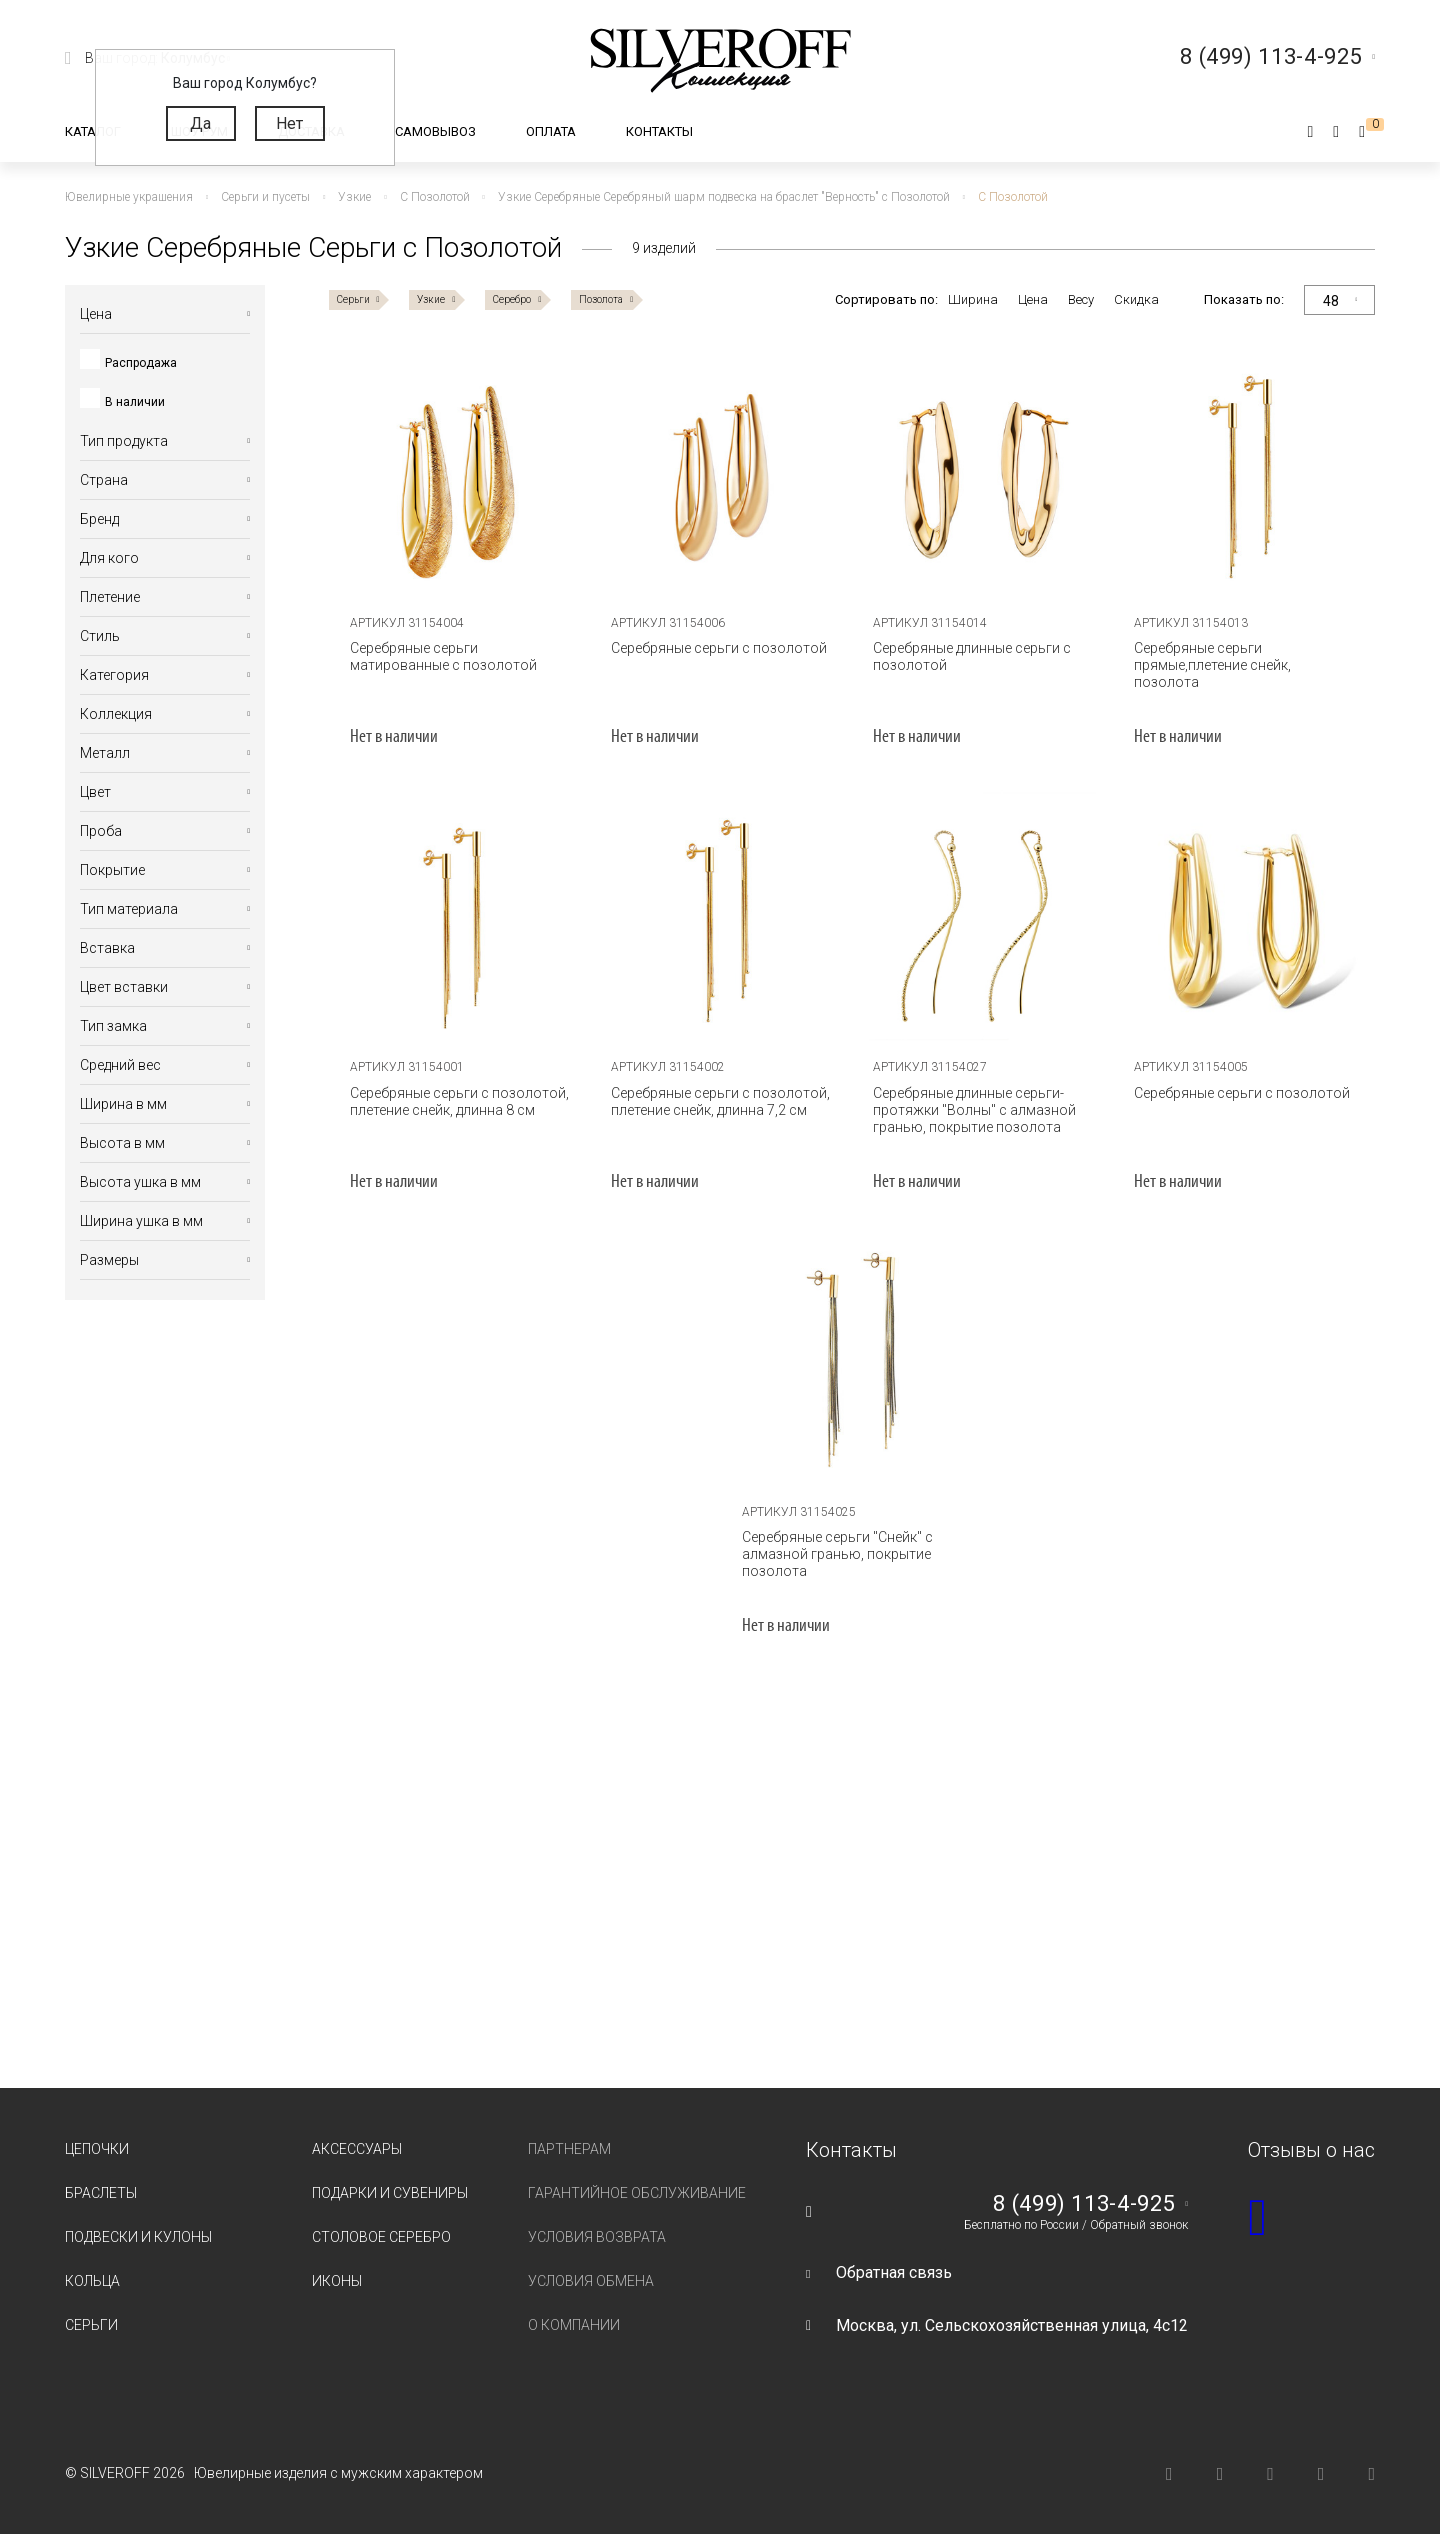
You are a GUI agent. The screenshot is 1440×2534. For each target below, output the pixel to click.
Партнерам (569, 2149)
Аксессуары (357, 2149)
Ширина (973, 299)
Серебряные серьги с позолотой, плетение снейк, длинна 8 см (459, 1101)
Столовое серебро (381, 2237)
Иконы (337, 2281)
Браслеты (101, 2193)
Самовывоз (435, 131)
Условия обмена (591, 2281)
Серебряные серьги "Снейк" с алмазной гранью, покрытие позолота (837, 1554)
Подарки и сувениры (390, 2193)
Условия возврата (597, 2237)
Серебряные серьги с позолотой (719, 648)
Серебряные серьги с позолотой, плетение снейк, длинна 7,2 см (720, 1101)
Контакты (659, 131)
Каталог (93, 131)
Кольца (92, 2281)
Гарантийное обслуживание (637, 2193)
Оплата (551, 131)
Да (200, 123)
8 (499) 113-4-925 (1084, 2204)
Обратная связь (894, 2272)
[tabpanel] (460, 476)
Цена (1033, 299)
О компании (574, 2325)
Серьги (91, 2325)
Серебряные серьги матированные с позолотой (443, 656)
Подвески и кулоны (138, 2237)
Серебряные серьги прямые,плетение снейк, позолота (1212, 665)
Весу (1081, 299)
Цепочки (97, 2149)
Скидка (1136, 299)
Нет (289, 123)
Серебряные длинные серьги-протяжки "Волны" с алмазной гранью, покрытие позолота (974, 1110)
